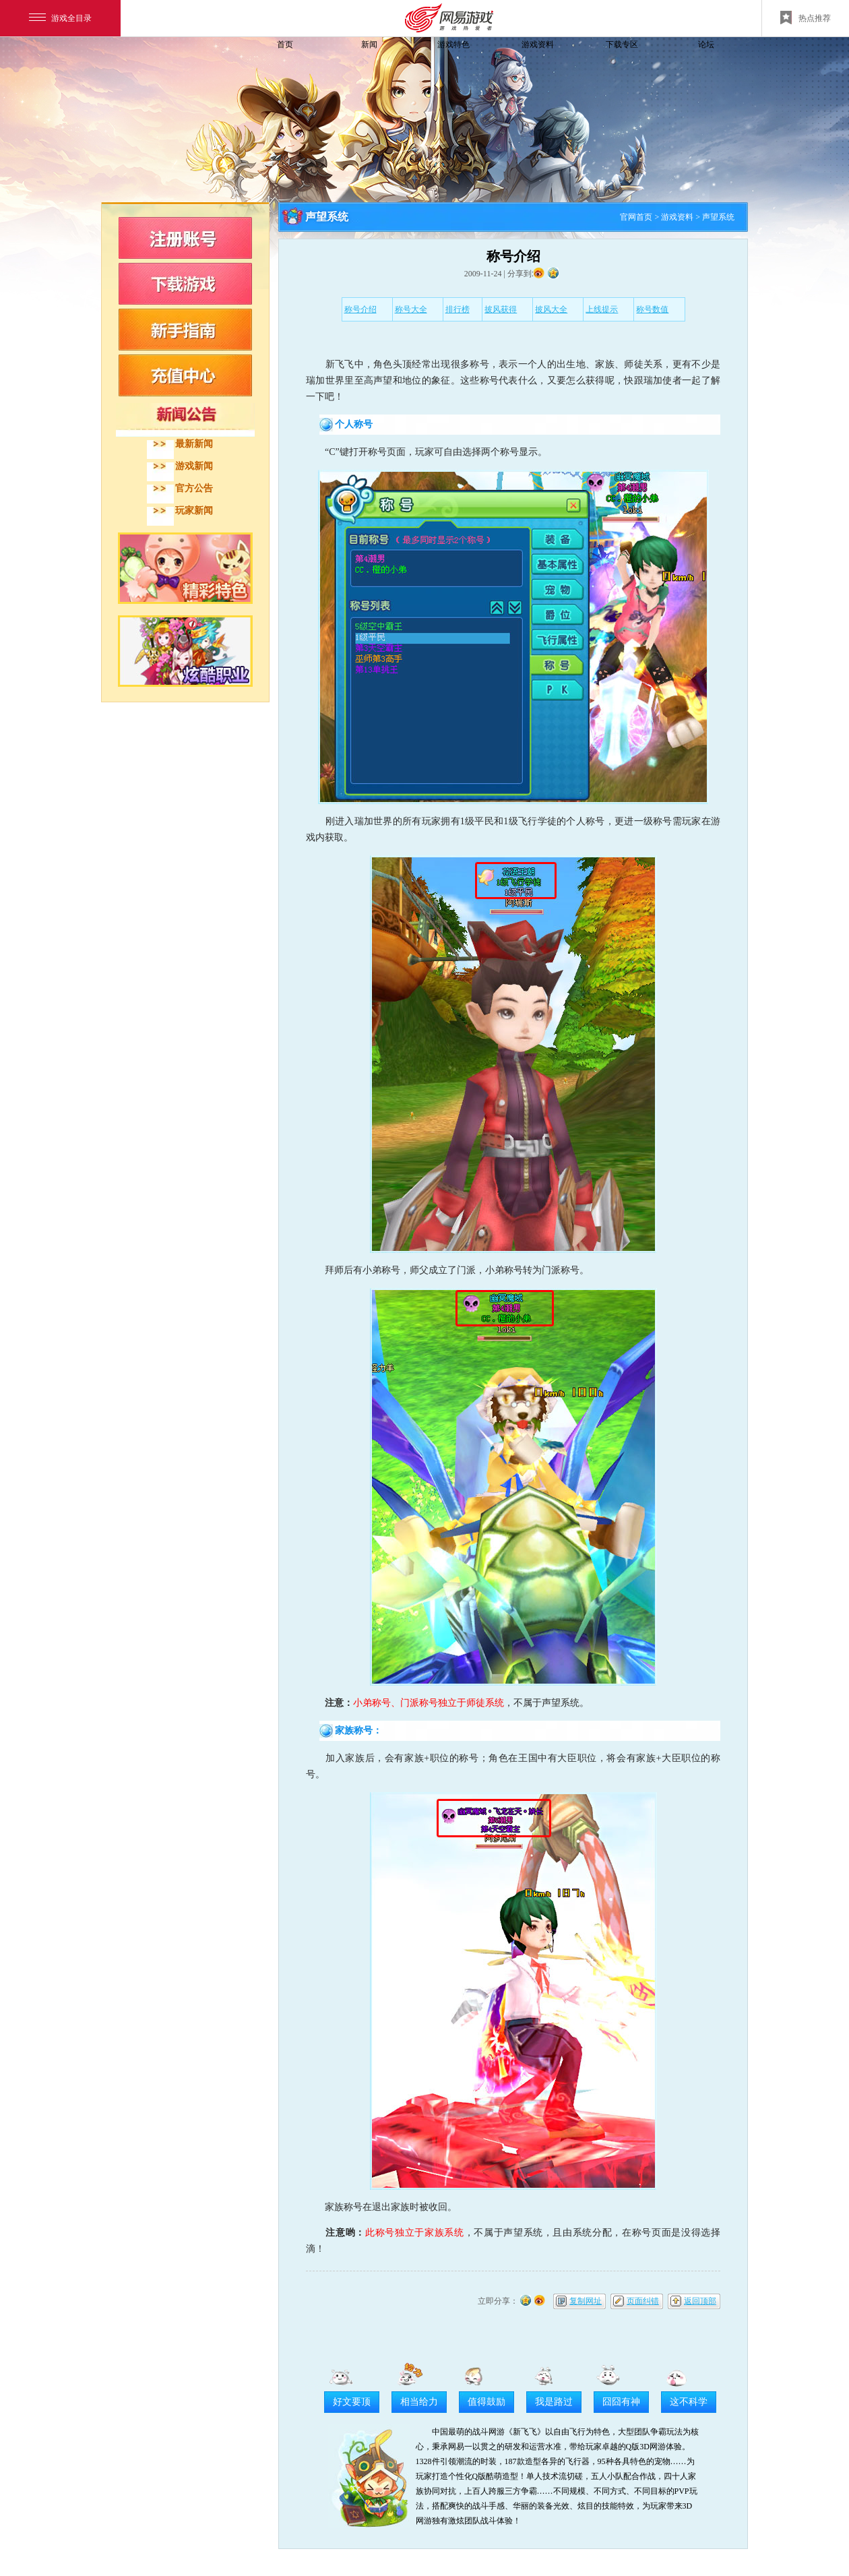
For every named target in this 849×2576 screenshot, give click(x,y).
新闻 (369, 44)
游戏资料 (538, 44)
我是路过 (554, 2402)
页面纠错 (643, 2301)
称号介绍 (360, 309)
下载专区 (622, 44)
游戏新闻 (194, 466)
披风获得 (500, 309)
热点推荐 (805, 17)
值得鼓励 (486, 2402)
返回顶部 (700, 2301)
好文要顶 (352, 2402)
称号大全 (411, 309)
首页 (285, 44)
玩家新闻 (194, 510)
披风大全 (551, 309)
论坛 (706, 44)
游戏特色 (453, 44)
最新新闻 (194, 444)
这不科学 (689, 2402)
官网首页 (636, 217)
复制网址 (585, 2301)
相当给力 (419, 2402)
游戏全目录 (60, 18)
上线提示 (602, 309)
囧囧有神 (621, 2402)
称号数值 (652, 309)
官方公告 (194, 488)
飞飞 (192, 69)
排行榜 (457, 309)
